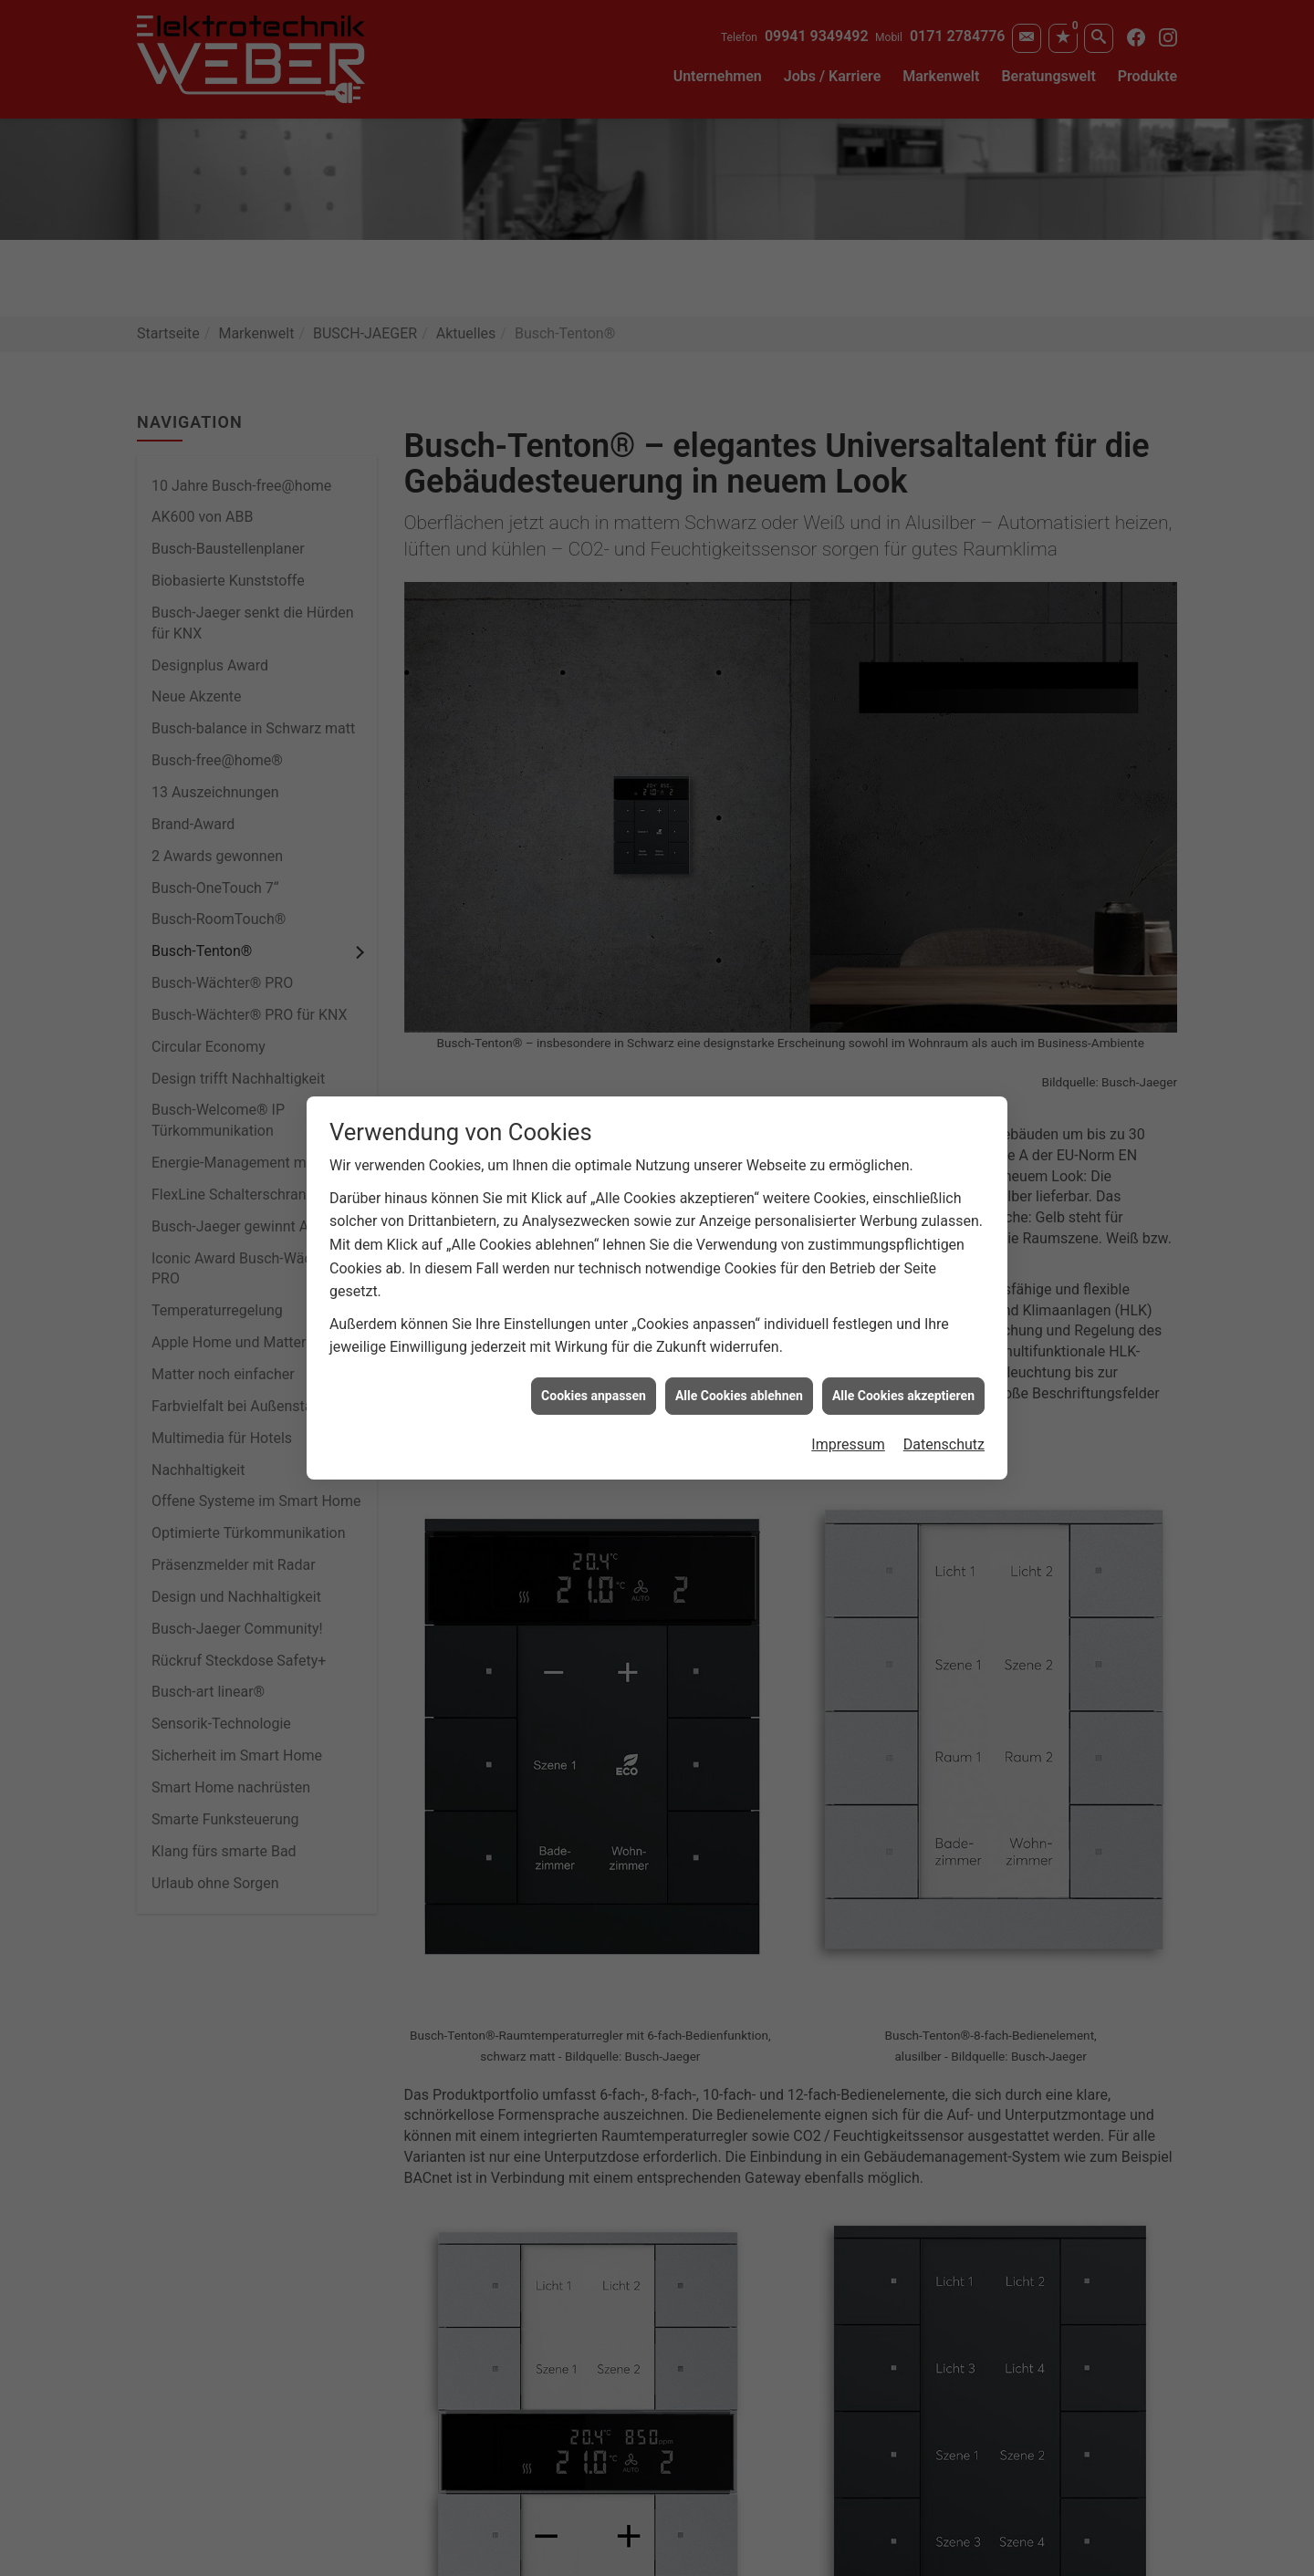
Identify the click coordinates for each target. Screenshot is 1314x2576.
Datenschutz (944, 1444)
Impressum (848, 1444)
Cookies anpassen (593, 1395)
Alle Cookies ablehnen (739, 1395)
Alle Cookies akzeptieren (903, 1395)
